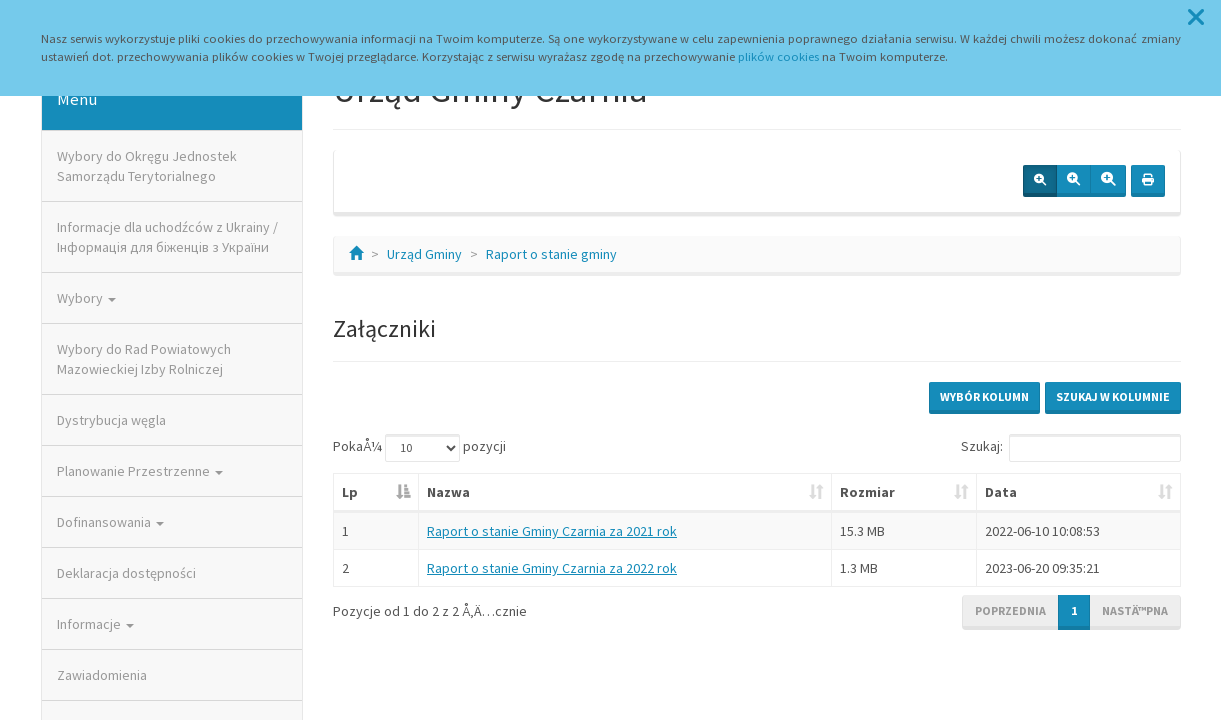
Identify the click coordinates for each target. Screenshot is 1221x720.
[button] (1196, 18)
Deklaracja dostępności (126, 573)
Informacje (95, 624)
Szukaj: (1071, 448)
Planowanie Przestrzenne (140, 471)
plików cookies (778, 56)
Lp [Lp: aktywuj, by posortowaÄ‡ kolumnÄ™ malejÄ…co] (350, 492)
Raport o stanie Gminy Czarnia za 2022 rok (552, 568)
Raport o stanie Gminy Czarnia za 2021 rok (552, 531)
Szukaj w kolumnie (1113, 396)
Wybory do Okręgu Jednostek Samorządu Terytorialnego (147, 166)
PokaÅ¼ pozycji (419, 448)
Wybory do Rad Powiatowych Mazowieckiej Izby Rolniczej (144, 359)
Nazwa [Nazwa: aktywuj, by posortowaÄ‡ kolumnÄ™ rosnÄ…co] (448, 492)
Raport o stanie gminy (551, 254)
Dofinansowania (110, 522)
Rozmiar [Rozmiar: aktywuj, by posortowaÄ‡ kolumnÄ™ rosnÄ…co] (867, 492)
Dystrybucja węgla (111, 420)
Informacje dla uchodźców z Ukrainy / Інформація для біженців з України (167, 237)
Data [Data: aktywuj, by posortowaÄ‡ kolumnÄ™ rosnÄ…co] (1001, 492)
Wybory (86, 298)
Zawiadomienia (102, 675)
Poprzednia (1010, 610)
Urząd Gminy (424, 254)
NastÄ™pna (1135, 610)
